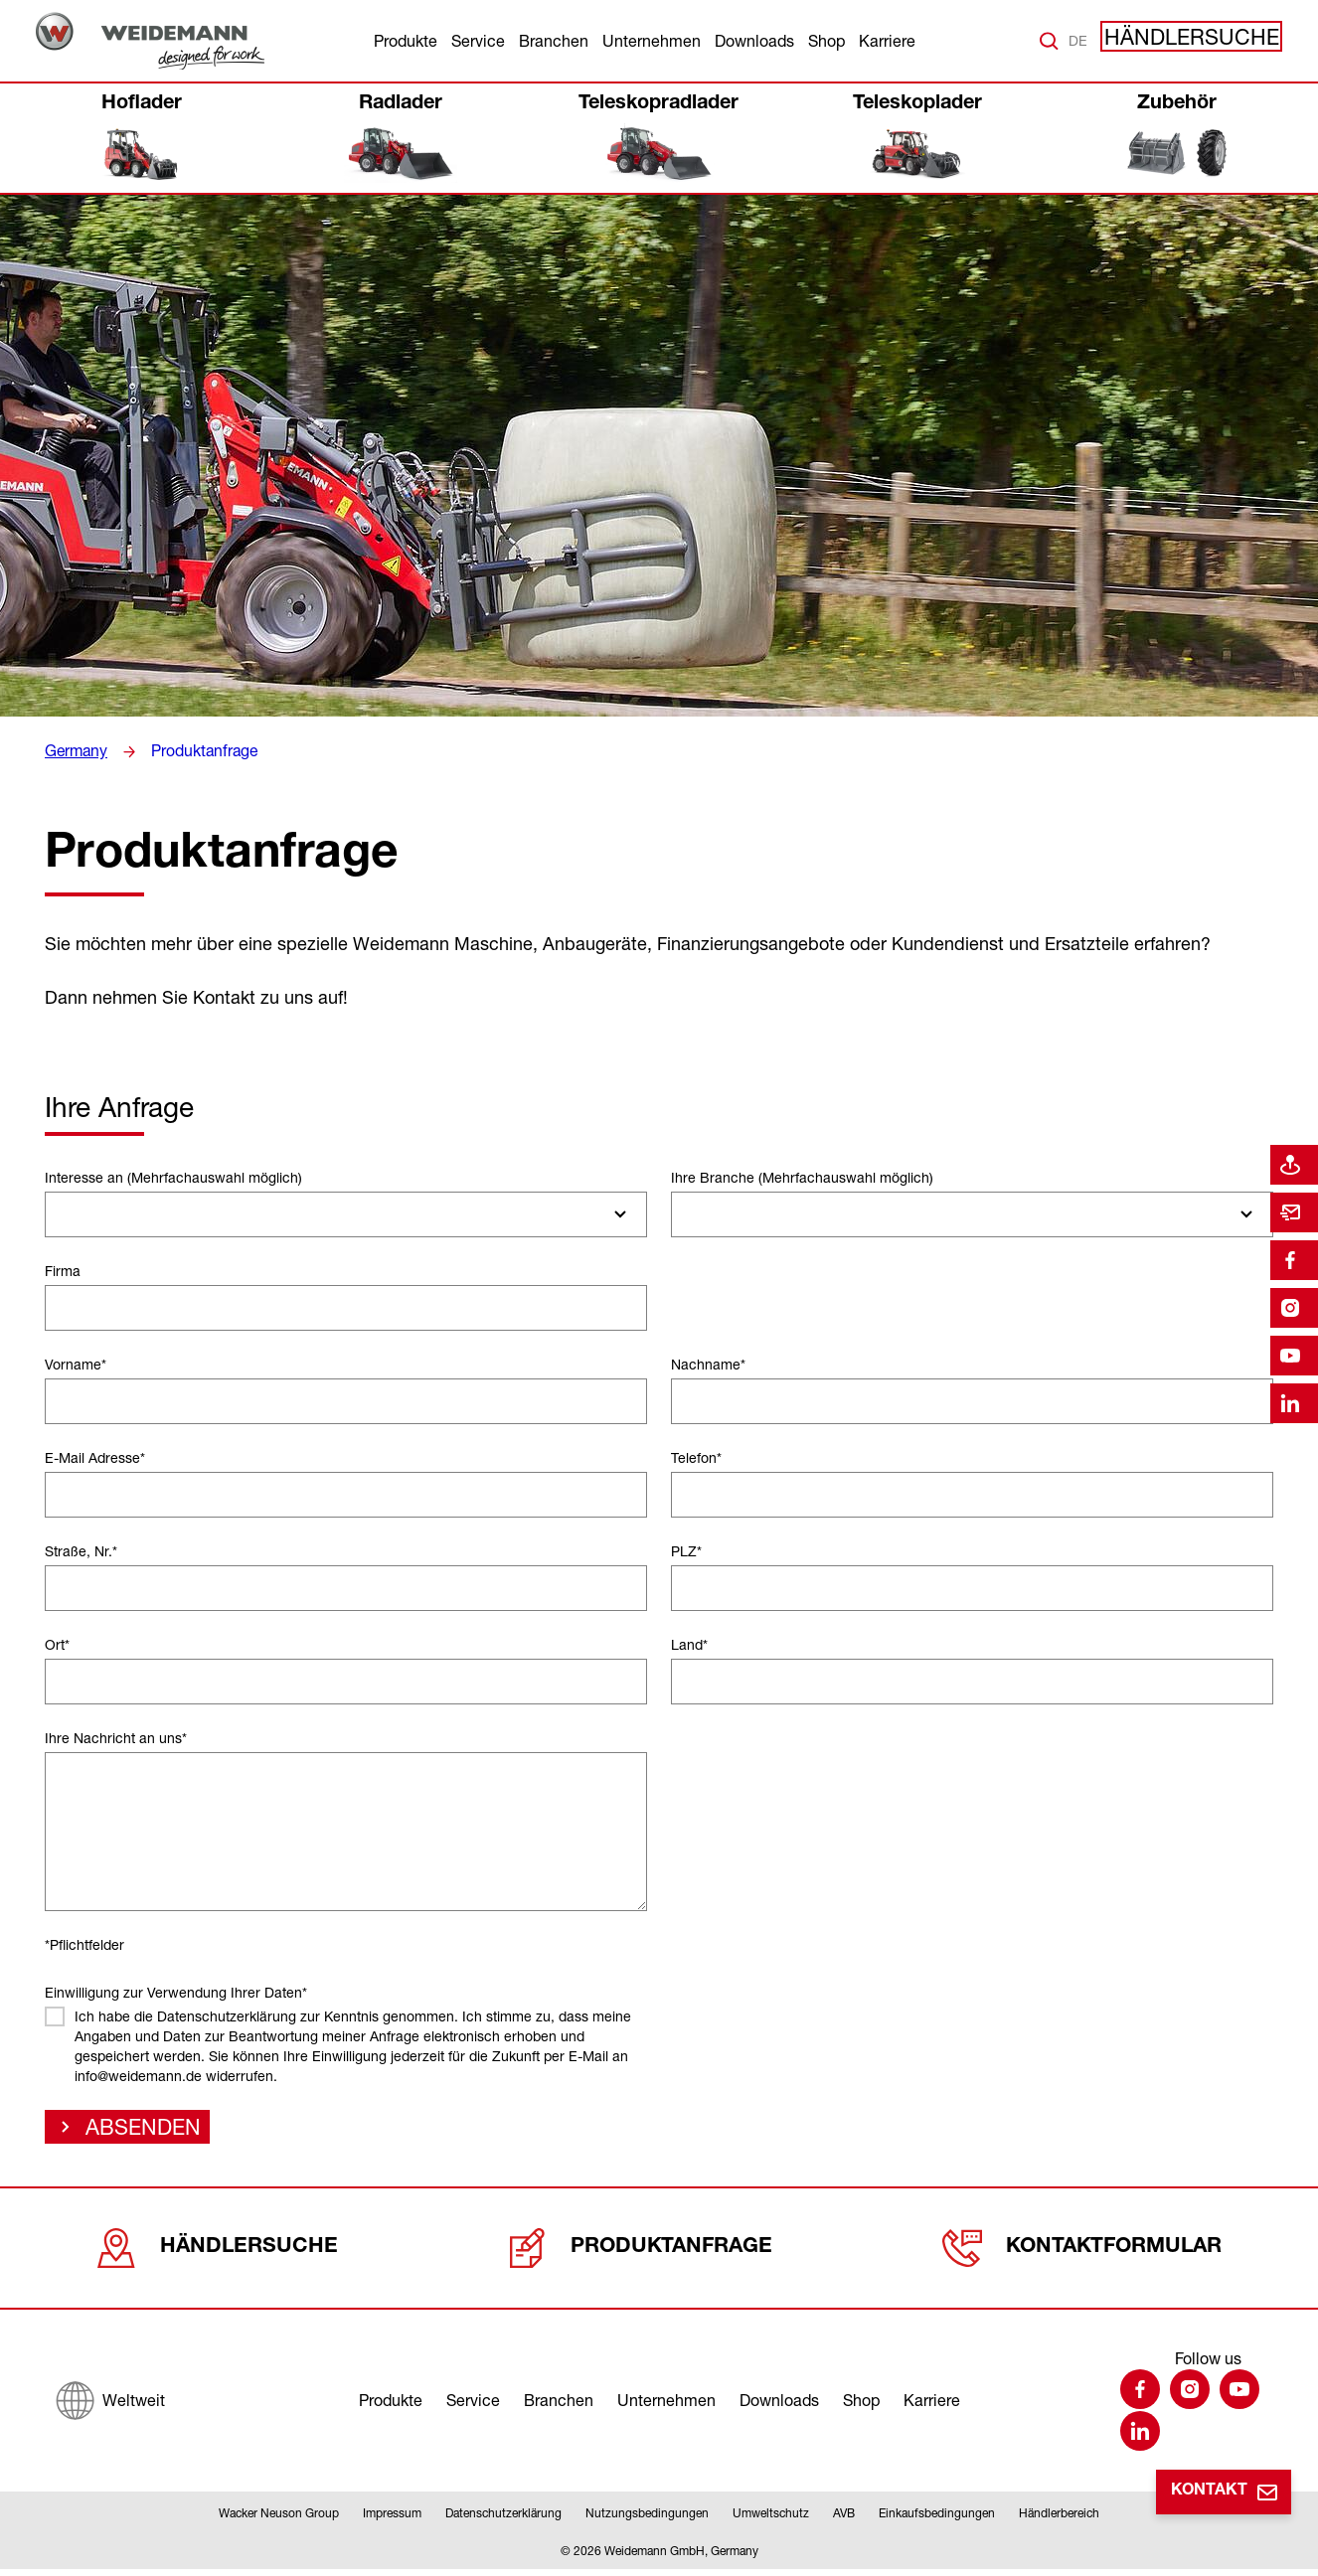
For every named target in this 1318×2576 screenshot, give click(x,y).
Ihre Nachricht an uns (116, 1737)
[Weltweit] (110, 2400)
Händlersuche (1209, 41)
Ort (57, 1644)
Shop (826, 41)
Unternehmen (651, 41)
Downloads (754, 41)
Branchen (553, 41)
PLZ (686, 1550)
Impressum (392, 2519)
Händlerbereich (1059, 2519)
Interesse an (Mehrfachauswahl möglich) (173, 1177)
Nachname (708, 1364)
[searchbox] (61, 1214)
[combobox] (346, 1214)
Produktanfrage (196, 751)
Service (478, 41)
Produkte (405, 41)
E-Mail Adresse (95, 1457)
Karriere (887, 41)
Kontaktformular (1083, 2247)
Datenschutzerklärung (503, 2519)
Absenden (130, 2132)
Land (689, 1644)
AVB (844, 2519)
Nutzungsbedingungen (647, 2519)
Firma (63, 1270)
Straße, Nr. (81, 1550)
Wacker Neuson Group (279, 2519)
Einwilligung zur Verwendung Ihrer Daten (176, 1992)
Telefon (696, 1457)
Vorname (75, 1364)
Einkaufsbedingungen (937, 2519)
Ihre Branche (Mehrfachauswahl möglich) (802, 1177)
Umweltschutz (771, 2519)
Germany (74, 751)
